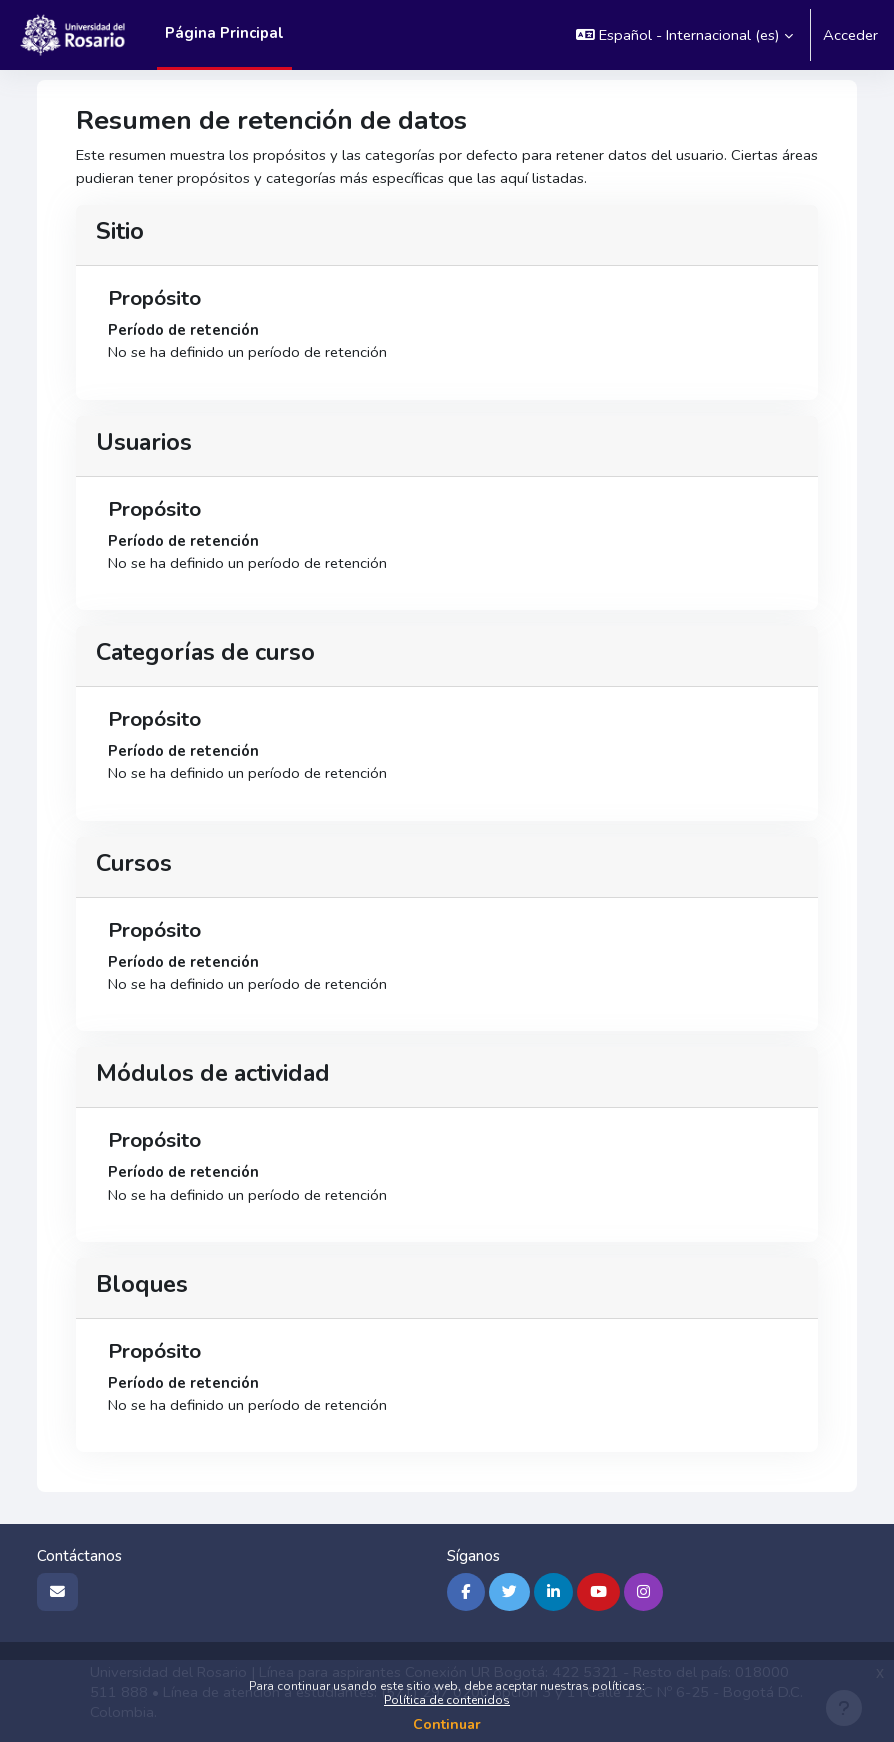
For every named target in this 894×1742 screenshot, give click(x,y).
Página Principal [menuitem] (224, 33)
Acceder (850, 35)
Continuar (447, 1724)
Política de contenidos (447, 1700)
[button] (684, 35)
